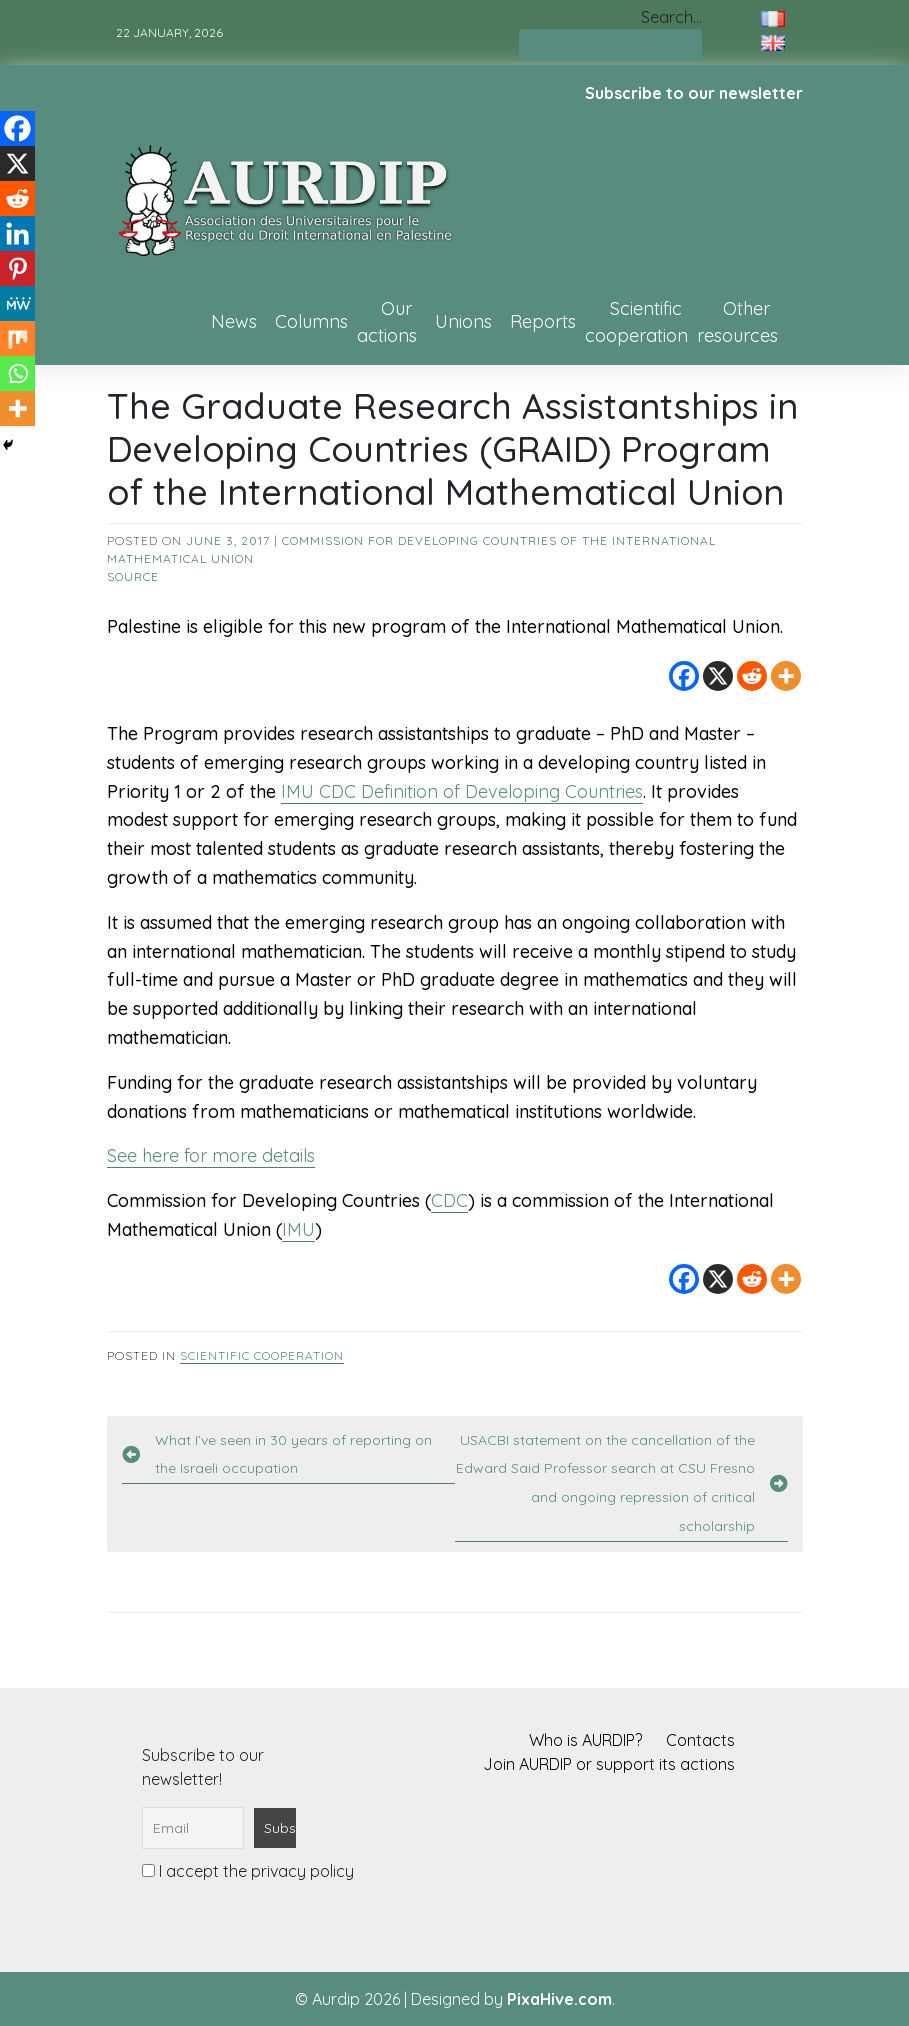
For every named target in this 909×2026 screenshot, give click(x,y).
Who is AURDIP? (585, 1740)
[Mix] (17, 338)
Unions (463, 321)
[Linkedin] (17, 233)
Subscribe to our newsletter (694, 93)
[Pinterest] (17, 268)
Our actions (387, 322)
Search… (671, 17)
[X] (718, 676)
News (234, 321)
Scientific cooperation (636, 322)
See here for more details (211, 1155)
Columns (311, 321)
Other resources (737, 322)
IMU (298, 1229)
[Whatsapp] (17, 373)
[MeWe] (17, 303)
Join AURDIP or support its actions (609, 1764)
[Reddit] (752, 676)
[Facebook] (684, 676)
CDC (449, 1200)
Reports (543, 321)
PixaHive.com (559, 1999)
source (133, 576)
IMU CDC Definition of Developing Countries (462, 791)
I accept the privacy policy (248, 1871)
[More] (786, 676)
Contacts (700, 1740)
